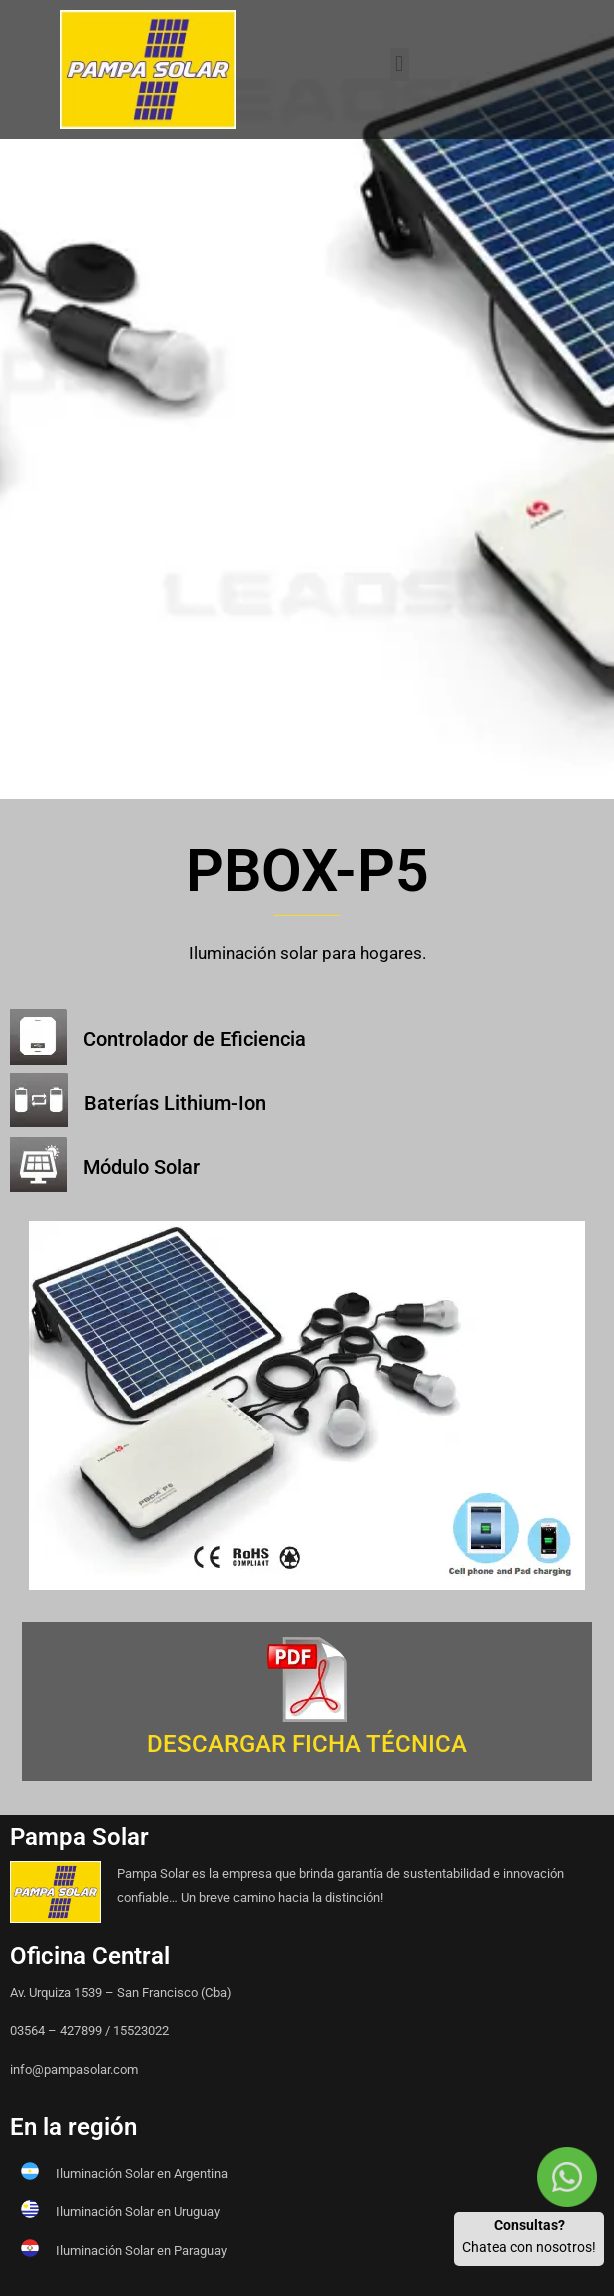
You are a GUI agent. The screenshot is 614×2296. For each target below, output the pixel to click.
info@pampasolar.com (74, 2069)
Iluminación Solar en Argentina (142, 2173)
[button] (399, 64)
